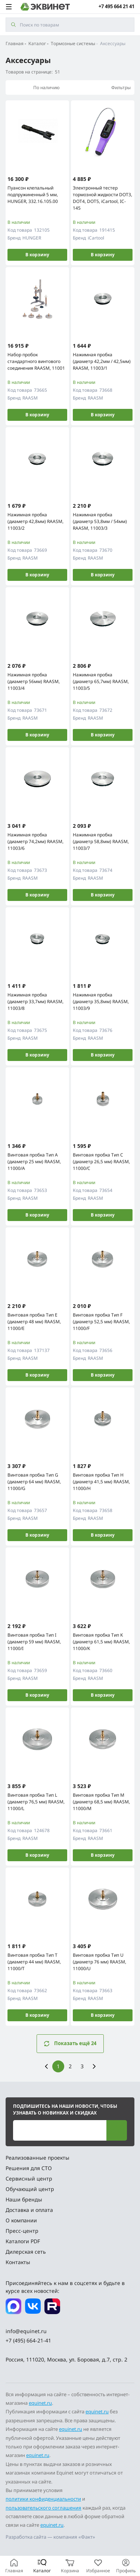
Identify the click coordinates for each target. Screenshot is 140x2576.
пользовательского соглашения (43, 2507)
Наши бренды (24, 2199)
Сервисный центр (29, 2178)
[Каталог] (42, 2566)
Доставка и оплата (29, 2209)
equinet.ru (40, 2403)
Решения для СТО (29, 2168)
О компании (21, 2220)
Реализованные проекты (37, 2157)
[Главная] (14, 2566)
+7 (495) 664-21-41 (28, 2340)
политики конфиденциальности (43, 2498)
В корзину (37, 254)
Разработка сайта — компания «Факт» (50, 2536)
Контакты (18, 2262)
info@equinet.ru (26, 2331)
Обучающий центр (30, 2188)
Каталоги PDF (23, 2241)
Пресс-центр (22, 2230)
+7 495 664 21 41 (116, 6)
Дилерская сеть (26, 2251)
